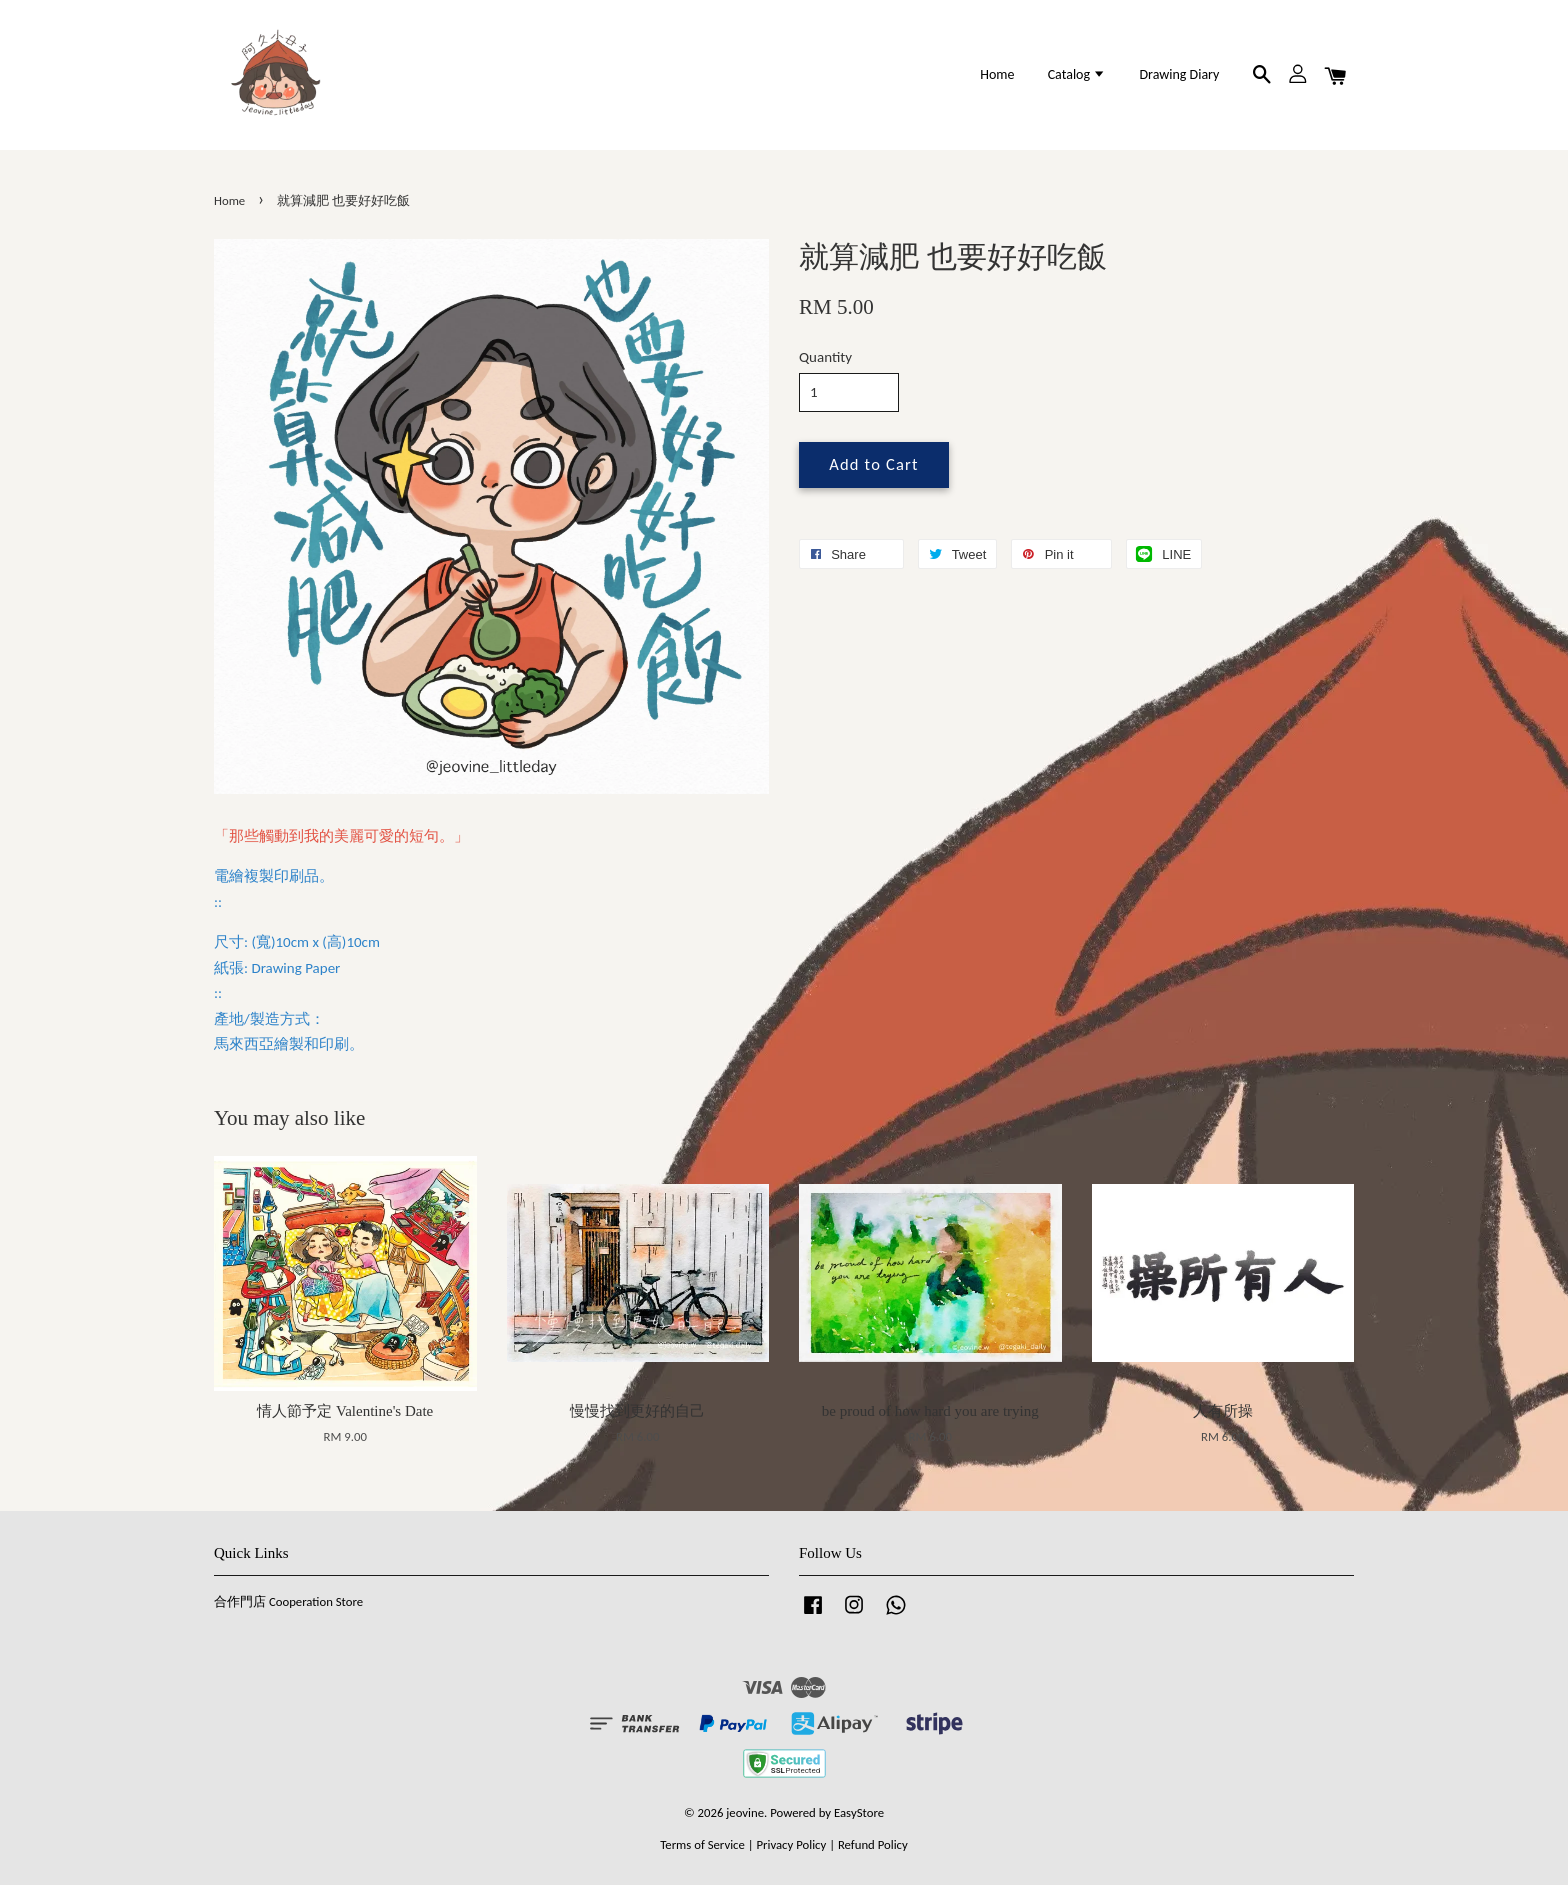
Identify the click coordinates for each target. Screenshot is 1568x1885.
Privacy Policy (791, 1844)
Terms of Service (702, 1844)
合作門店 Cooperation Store (288, 1601)
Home (997, 74)
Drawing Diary (1179, 74)
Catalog (1077, 74)
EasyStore (859, 1812)
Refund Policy (873, 1844)
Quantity (825, 357)
